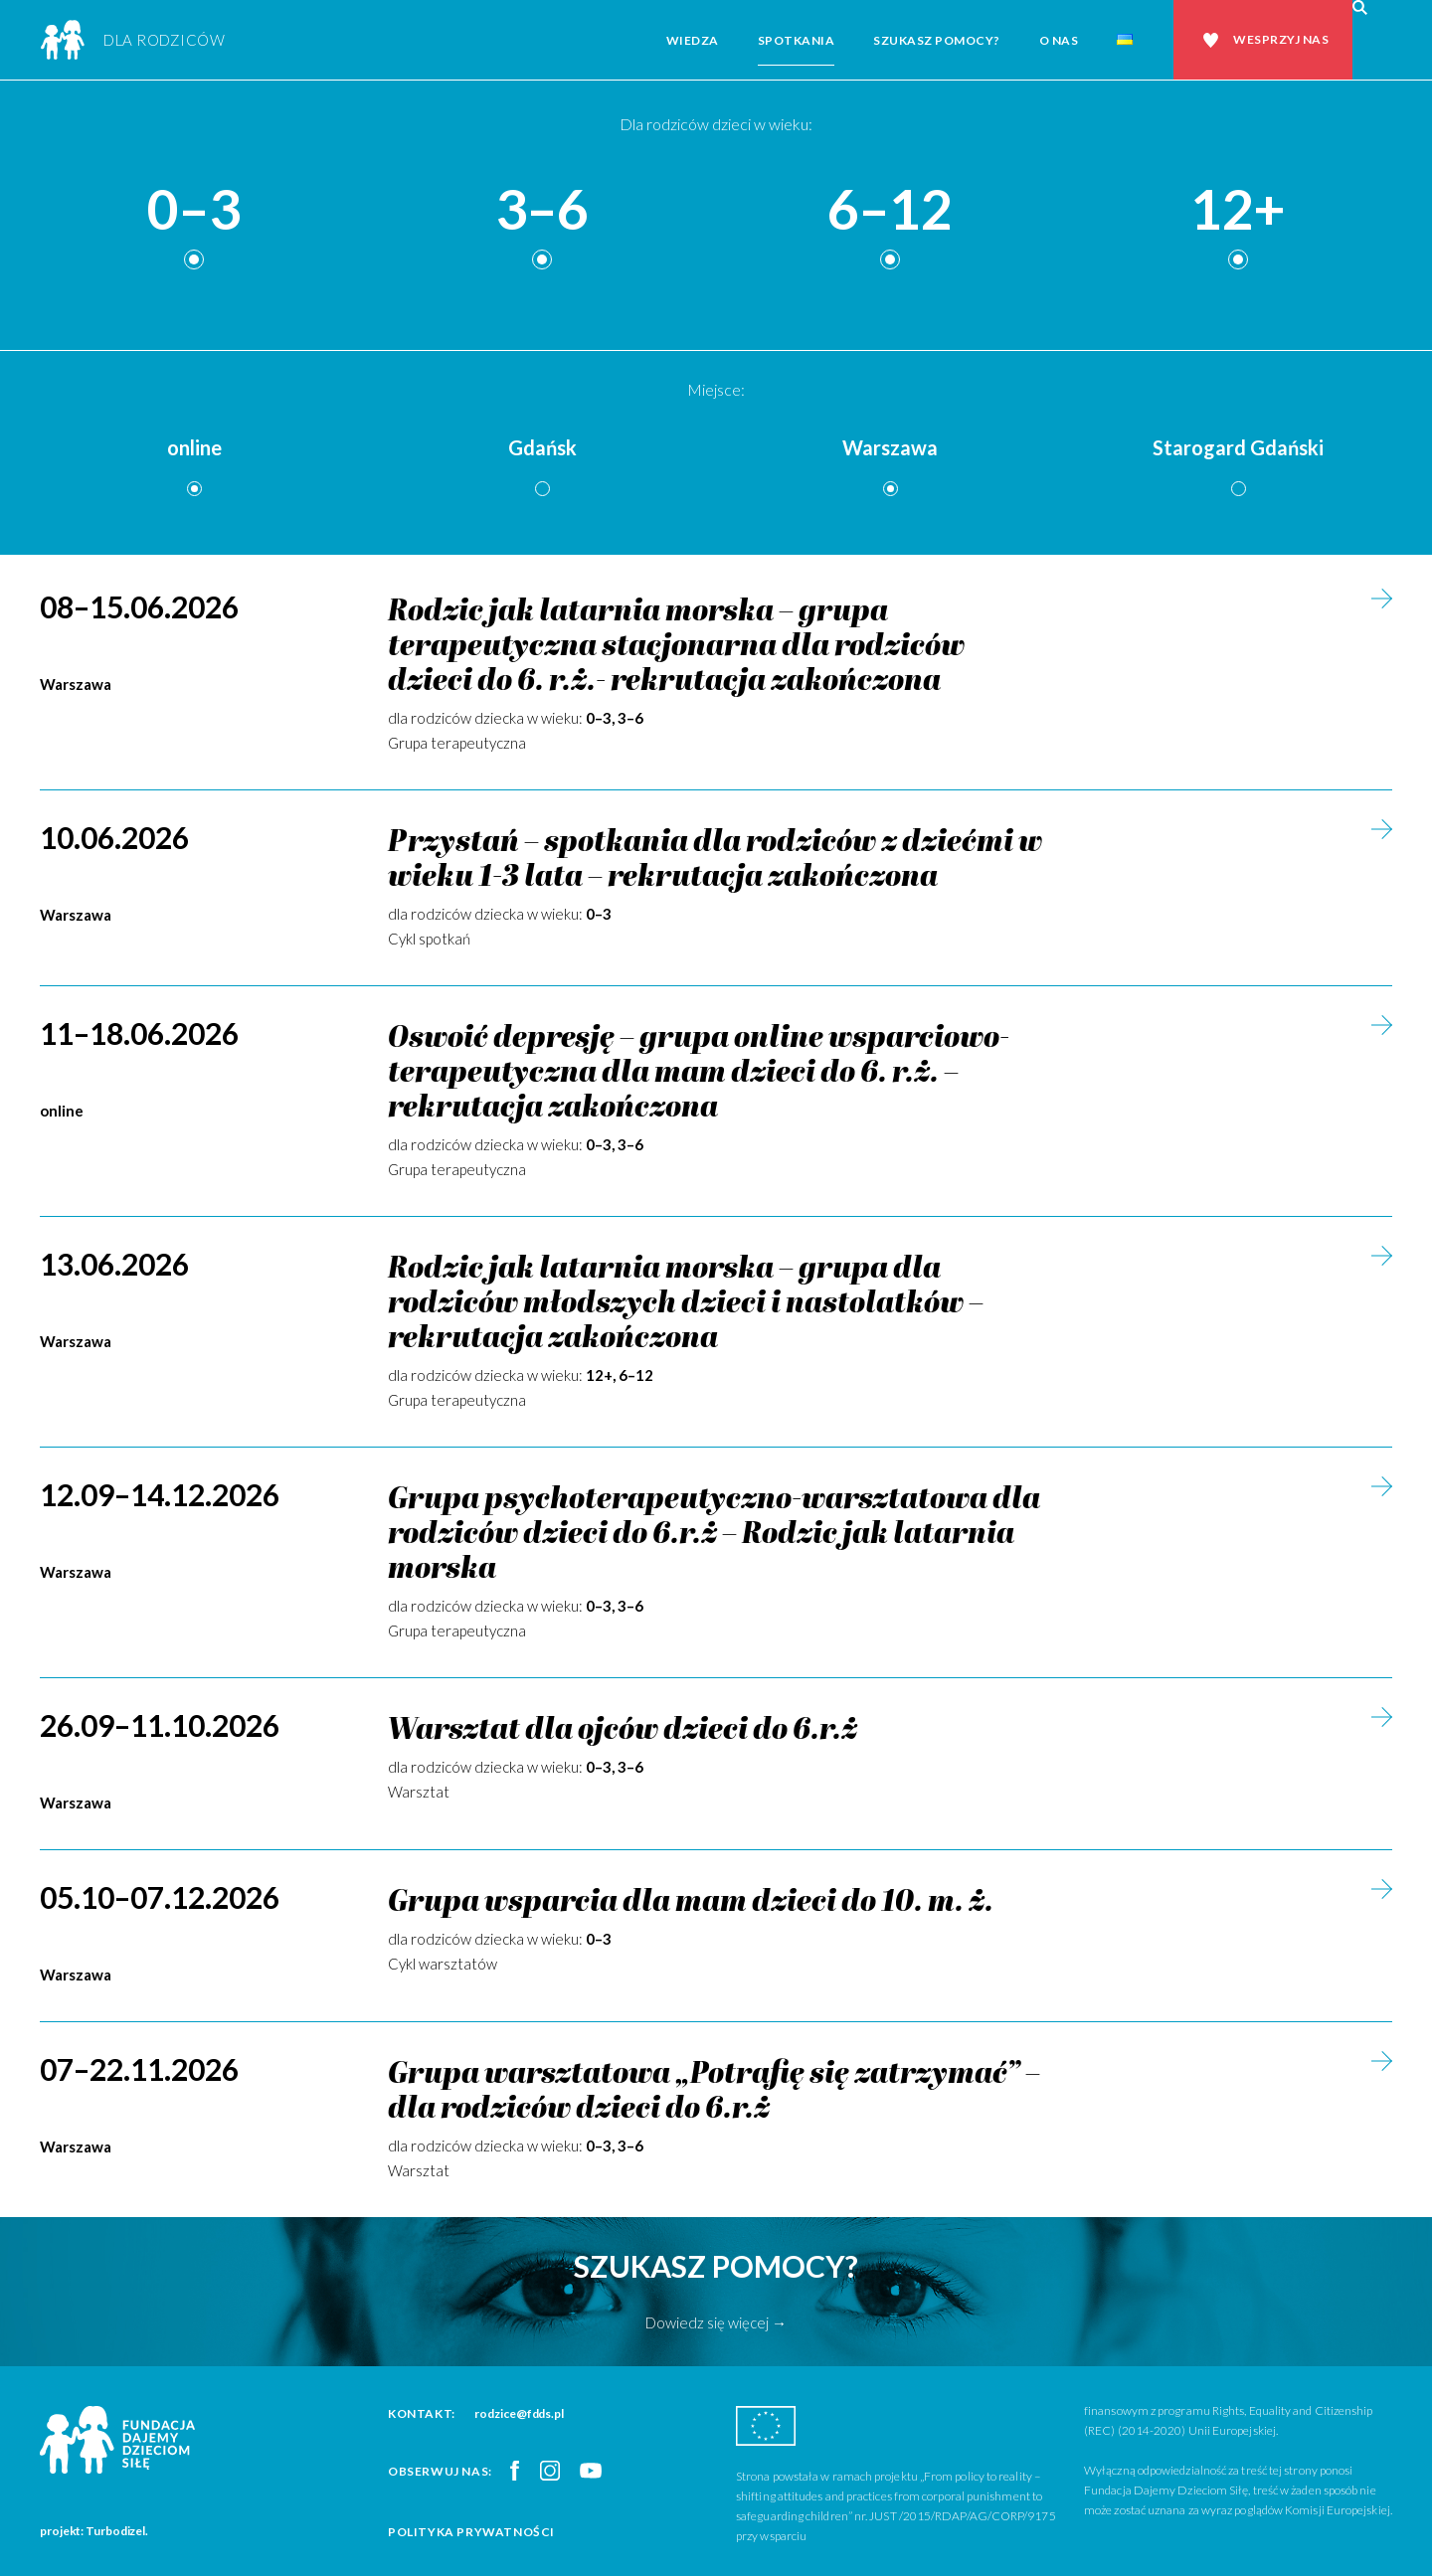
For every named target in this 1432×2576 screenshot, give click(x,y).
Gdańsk (542, 447)
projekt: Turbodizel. (94, 2530)
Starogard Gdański (1238, 447)
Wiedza (692, 40)
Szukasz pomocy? (936, 40)
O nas (1059, 40)
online (194, 447)
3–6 (542, 210)
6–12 (890, 210)
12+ (1238, 210)
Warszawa (890, 447)
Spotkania (796, 40)
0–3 (194, 210)
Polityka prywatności (471, 2531)
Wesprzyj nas (1281, 39)
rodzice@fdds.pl (519, 2413)
